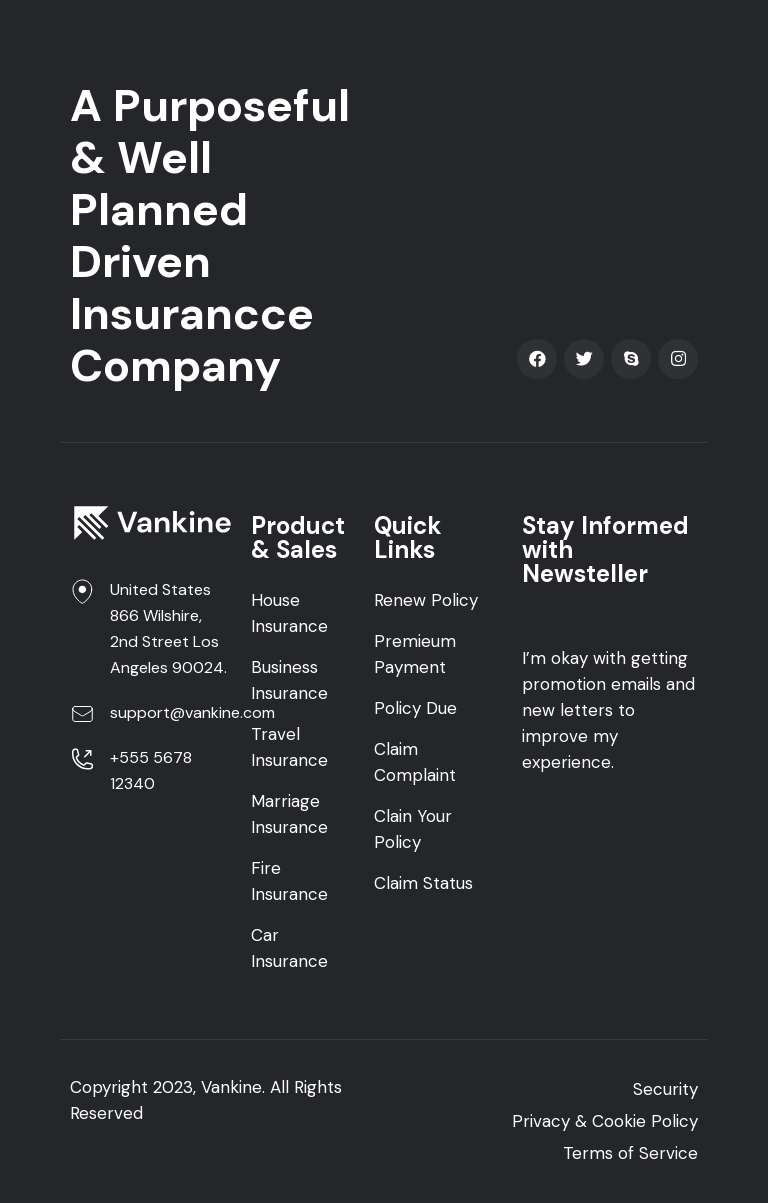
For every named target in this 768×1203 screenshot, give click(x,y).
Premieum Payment (415, 654)
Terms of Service (630, 1153)
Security (665, 1089)
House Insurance (289, 613)
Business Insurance (289, 680)
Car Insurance (289, 948)
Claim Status (423, 883)
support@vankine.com (192, 712)
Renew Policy (426, 600)
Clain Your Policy (413, 829)
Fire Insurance (289, 881)
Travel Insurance (289, 747)
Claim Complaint (415, 762)
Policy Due (415, 708)
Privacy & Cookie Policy (605, 1121)
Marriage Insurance (289, 814)
